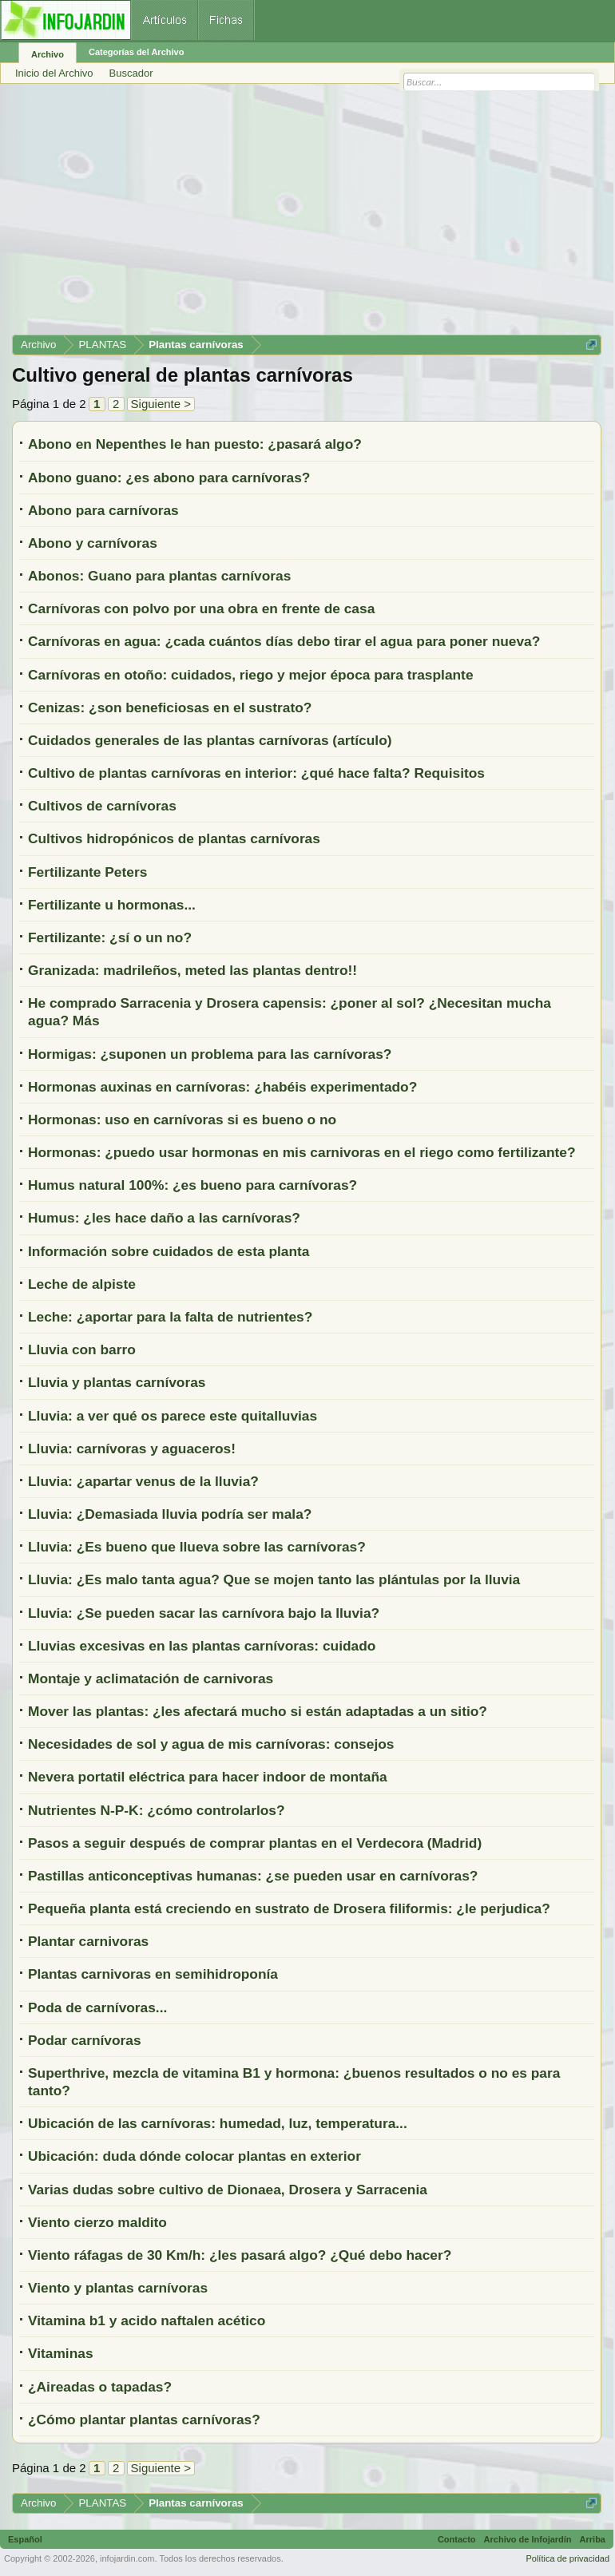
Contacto (457, 2539)
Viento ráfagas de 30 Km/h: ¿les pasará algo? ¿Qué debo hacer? (239, 2255)
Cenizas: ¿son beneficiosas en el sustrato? (169, 707)
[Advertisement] (306, 215)
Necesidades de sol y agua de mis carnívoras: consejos (211, 1744)
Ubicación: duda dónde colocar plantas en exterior (194, 2156)
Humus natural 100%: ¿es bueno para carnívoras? (192, 1185)
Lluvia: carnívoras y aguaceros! (132, 1448)
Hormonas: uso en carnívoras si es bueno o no (182, 1119)
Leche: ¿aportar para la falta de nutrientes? (170, 1317)
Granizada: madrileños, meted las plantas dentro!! (192, 970)
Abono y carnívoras (92, 543)
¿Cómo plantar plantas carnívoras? (144, 2419)
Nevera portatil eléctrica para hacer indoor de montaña (207, 1777)
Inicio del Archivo (54, 73)
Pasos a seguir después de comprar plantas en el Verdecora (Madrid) (255, 1843)
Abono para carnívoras (103, 510)
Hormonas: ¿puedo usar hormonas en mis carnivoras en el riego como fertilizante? (302, 1152)
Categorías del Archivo (136, 52)
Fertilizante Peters (87, 872)
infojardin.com (127, 2558)
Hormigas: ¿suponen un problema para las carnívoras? (209, 1054)
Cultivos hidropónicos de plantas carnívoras (174, 838)
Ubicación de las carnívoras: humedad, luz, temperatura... (217, 2123)
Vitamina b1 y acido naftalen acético (146, 2320)
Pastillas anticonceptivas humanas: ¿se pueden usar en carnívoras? (253, 1876)
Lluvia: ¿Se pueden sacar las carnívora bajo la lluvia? (203, 1613)
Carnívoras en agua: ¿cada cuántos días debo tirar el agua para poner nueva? (284, 641)
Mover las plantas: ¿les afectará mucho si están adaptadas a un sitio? (257, 1711)
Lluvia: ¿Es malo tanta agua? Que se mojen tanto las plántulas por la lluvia (274, 1579)
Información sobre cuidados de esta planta (168, 1251)
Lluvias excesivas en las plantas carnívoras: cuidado (201, 1646)
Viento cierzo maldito (97, 2222)
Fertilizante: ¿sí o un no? (110, 937)
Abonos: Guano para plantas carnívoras (159, 576)
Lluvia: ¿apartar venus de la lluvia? (143, 1481)
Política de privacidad (567, 2558)
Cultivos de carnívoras (102, 806)
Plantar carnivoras (88, 1941)
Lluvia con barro (82, 1349)
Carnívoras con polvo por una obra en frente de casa (201, 608)
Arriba (592, 2539)
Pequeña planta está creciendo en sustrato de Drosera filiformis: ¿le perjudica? (289, 1908)
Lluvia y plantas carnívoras (116, 1382)
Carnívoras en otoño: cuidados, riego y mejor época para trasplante (251, 675)
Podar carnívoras (84, 2040)
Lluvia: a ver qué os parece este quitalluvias (172, 1416)
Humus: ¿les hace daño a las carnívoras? (164, 1218)
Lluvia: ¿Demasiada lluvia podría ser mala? (169, 1514)
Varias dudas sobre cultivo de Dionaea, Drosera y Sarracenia (227, 2190)
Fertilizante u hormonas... (112, 905)
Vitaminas (60, 2353)
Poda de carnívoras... (97, 2007)
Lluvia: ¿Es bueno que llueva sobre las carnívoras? (197, 1547)
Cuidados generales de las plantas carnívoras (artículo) (210, 740)
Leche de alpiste (82, 1284)
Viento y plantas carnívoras (118, 2288)
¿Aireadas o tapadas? (100, 2387)
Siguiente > (161, 403)
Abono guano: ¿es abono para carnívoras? (169, 477)
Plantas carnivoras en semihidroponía (153, 1974)
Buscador (131, 73)
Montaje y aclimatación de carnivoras (150, 1678)
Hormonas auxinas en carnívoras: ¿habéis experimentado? (222, 1087)
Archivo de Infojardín (528, 2539)
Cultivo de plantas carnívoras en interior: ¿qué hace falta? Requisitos (256, 773)
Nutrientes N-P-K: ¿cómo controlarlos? (156, 1810)
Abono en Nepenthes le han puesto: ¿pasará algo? (195, 444)
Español (25, 2539)
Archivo (47, 54)
